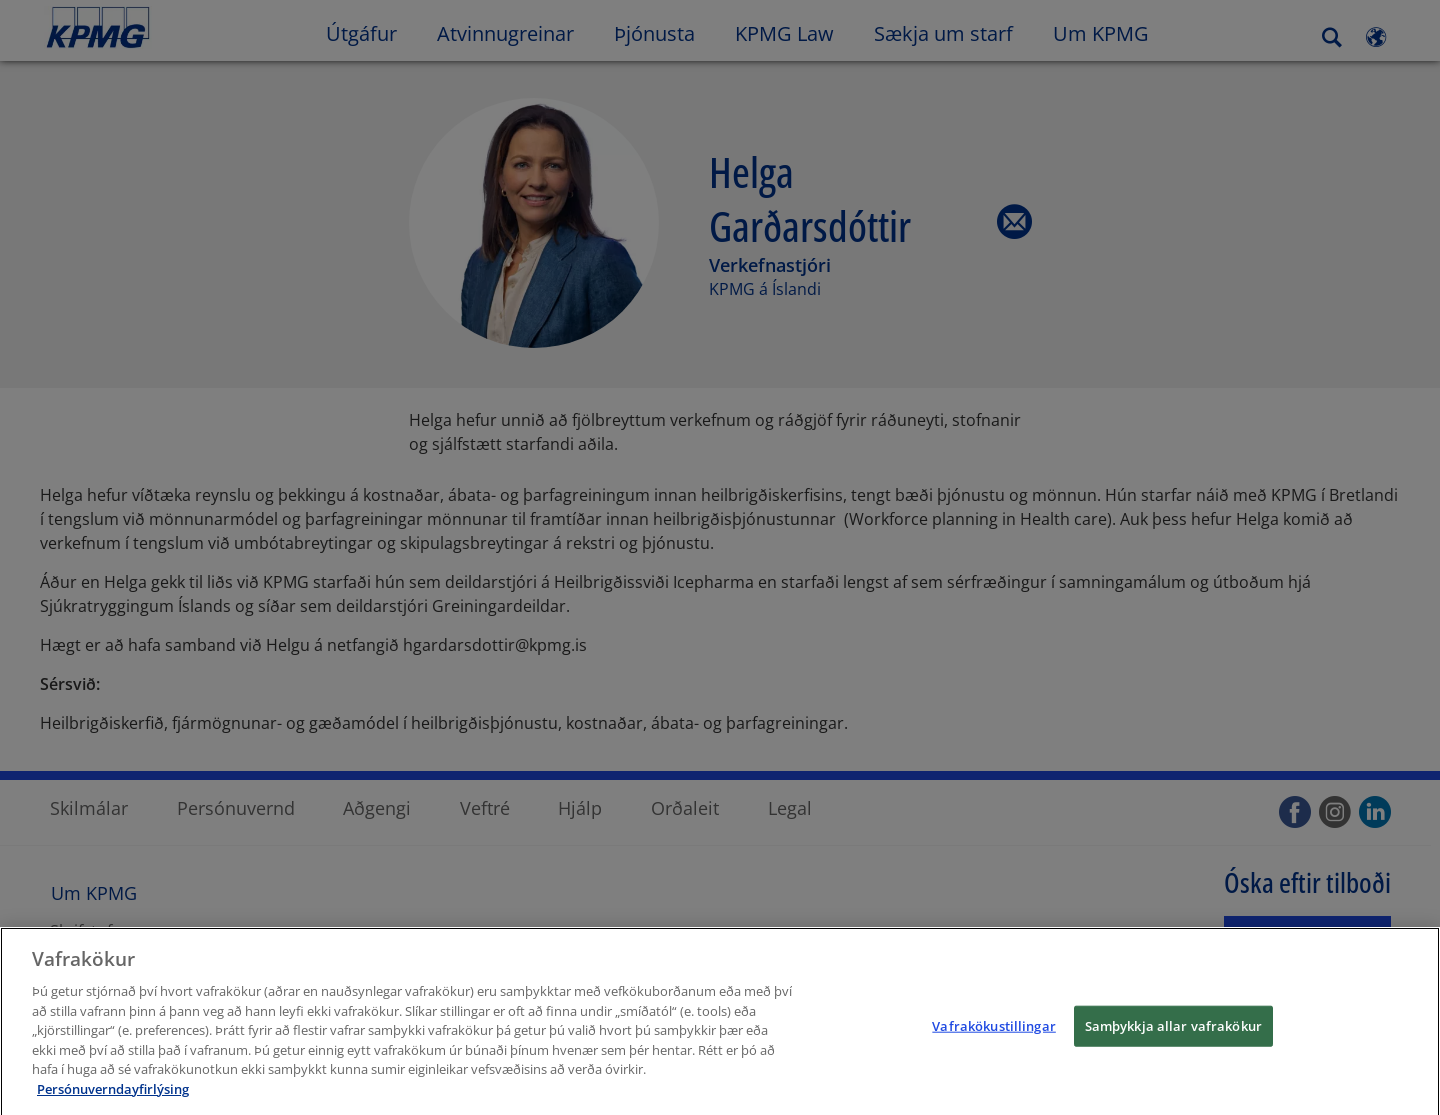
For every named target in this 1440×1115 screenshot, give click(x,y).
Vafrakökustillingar (993, 1034)
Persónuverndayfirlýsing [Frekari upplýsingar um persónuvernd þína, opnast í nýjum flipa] (113, 1097)
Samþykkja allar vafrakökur (1173, 1034)
